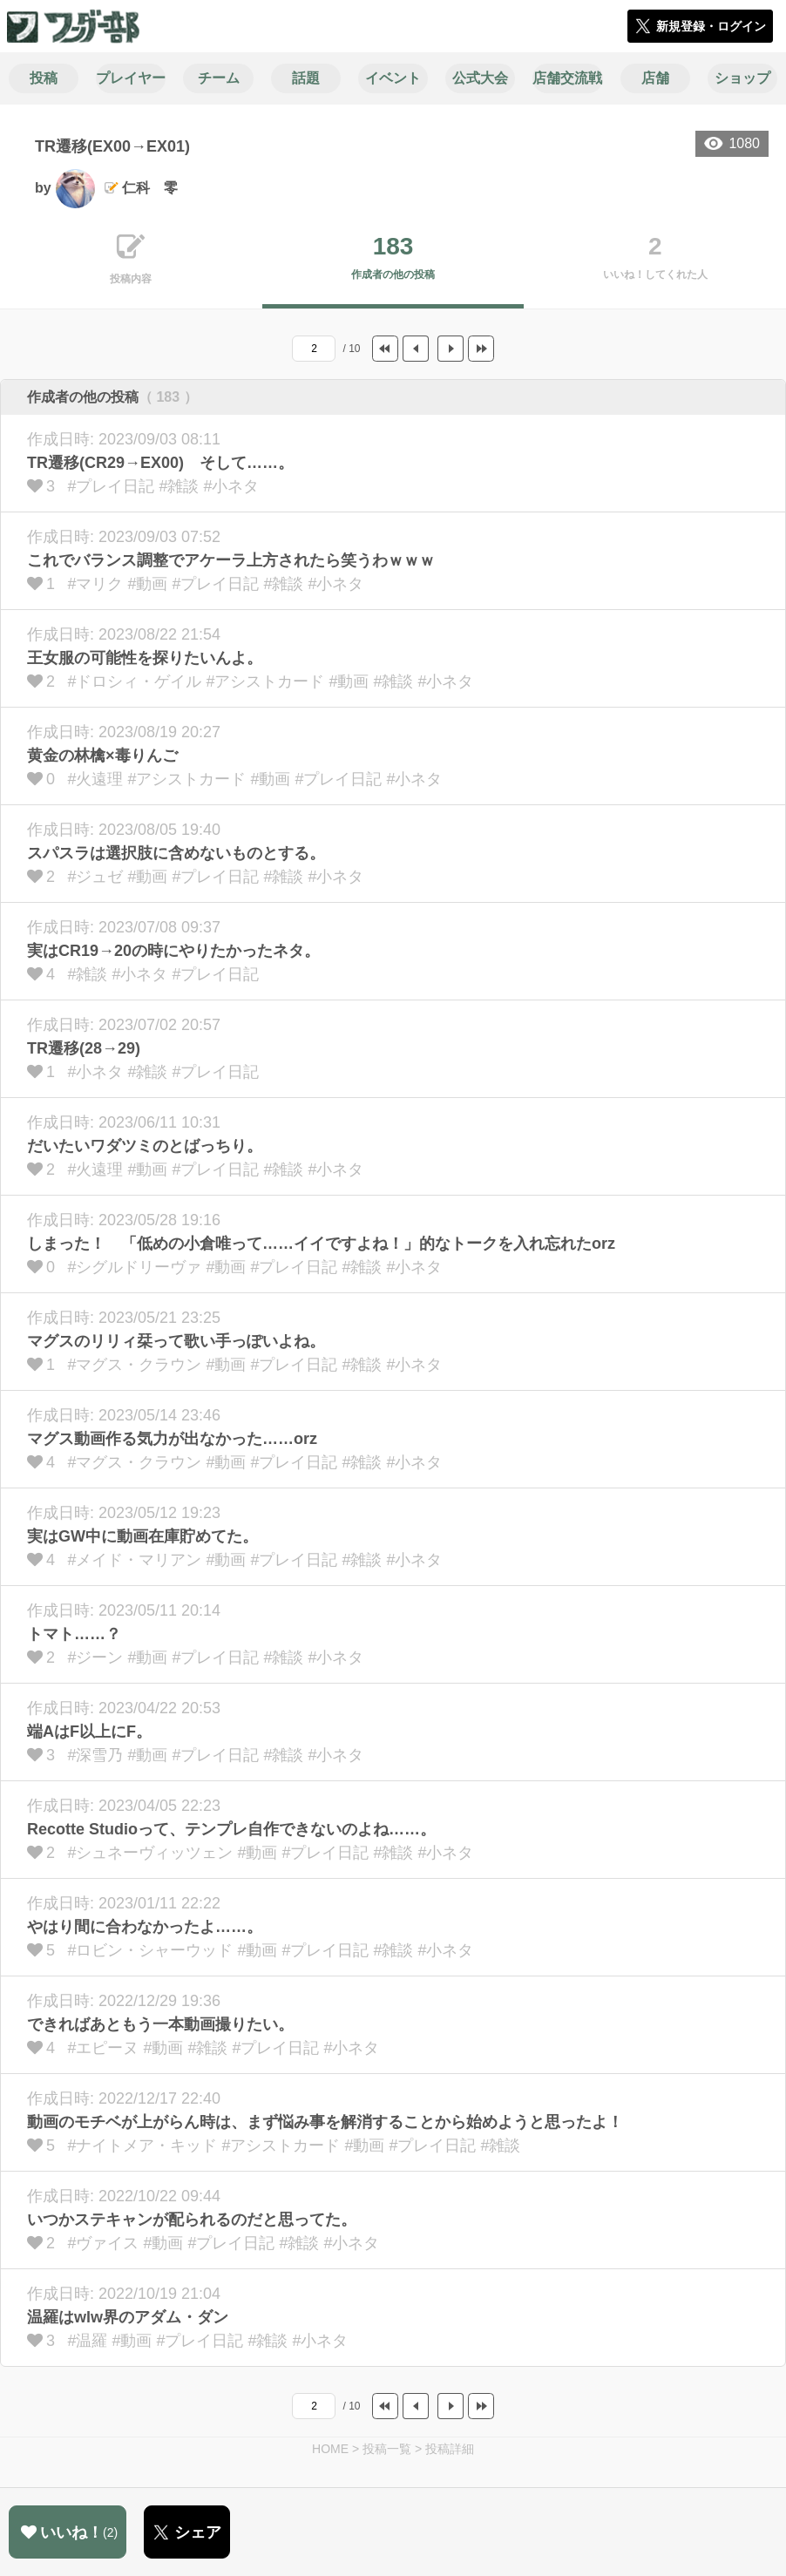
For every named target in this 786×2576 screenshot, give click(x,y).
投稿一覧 (387, 2449)
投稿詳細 (449, 2449)
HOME (330, 2449)
